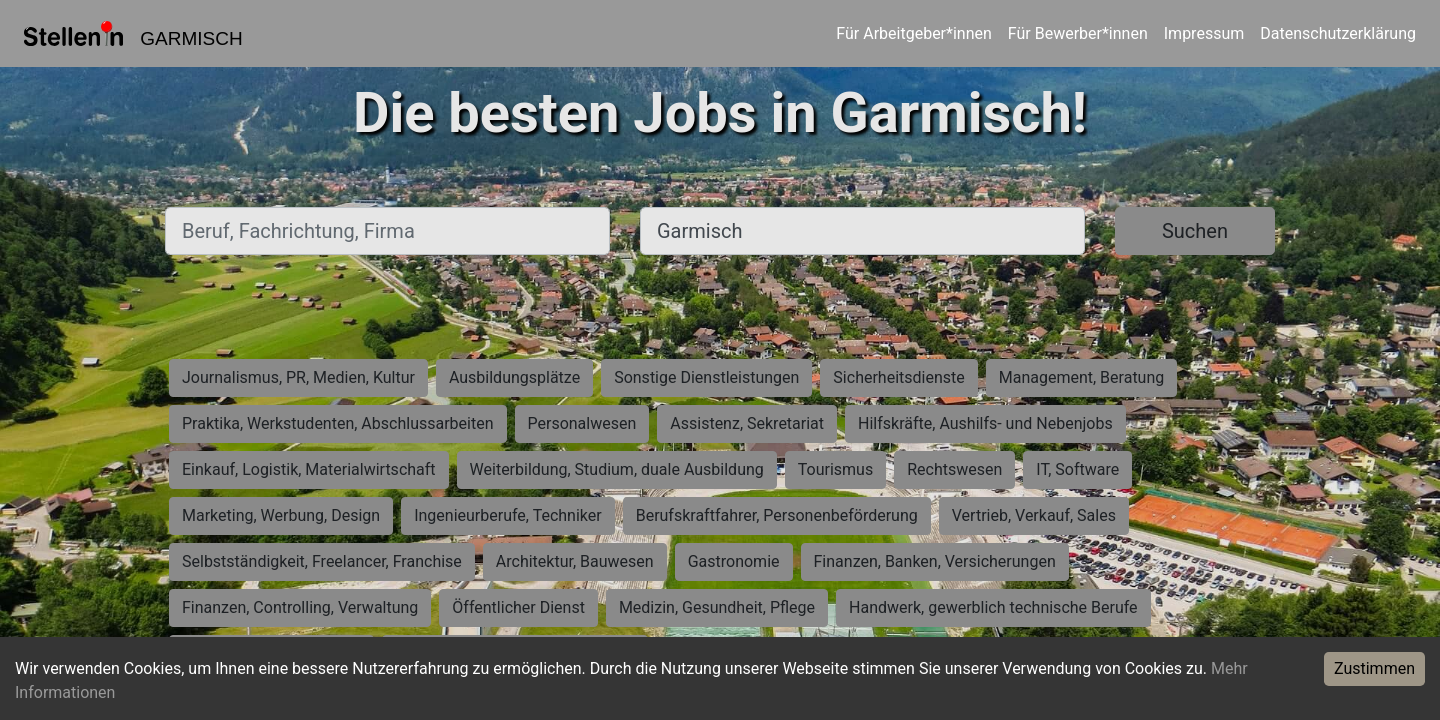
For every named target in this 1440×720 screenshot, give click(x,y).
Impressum (1204, 33)
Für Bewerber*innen (1078, 33)
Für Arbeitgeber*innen (913, 33)
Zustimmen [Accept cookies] (1374, 668)
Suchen (1195, 231)
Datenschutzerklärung (1338, 33)
